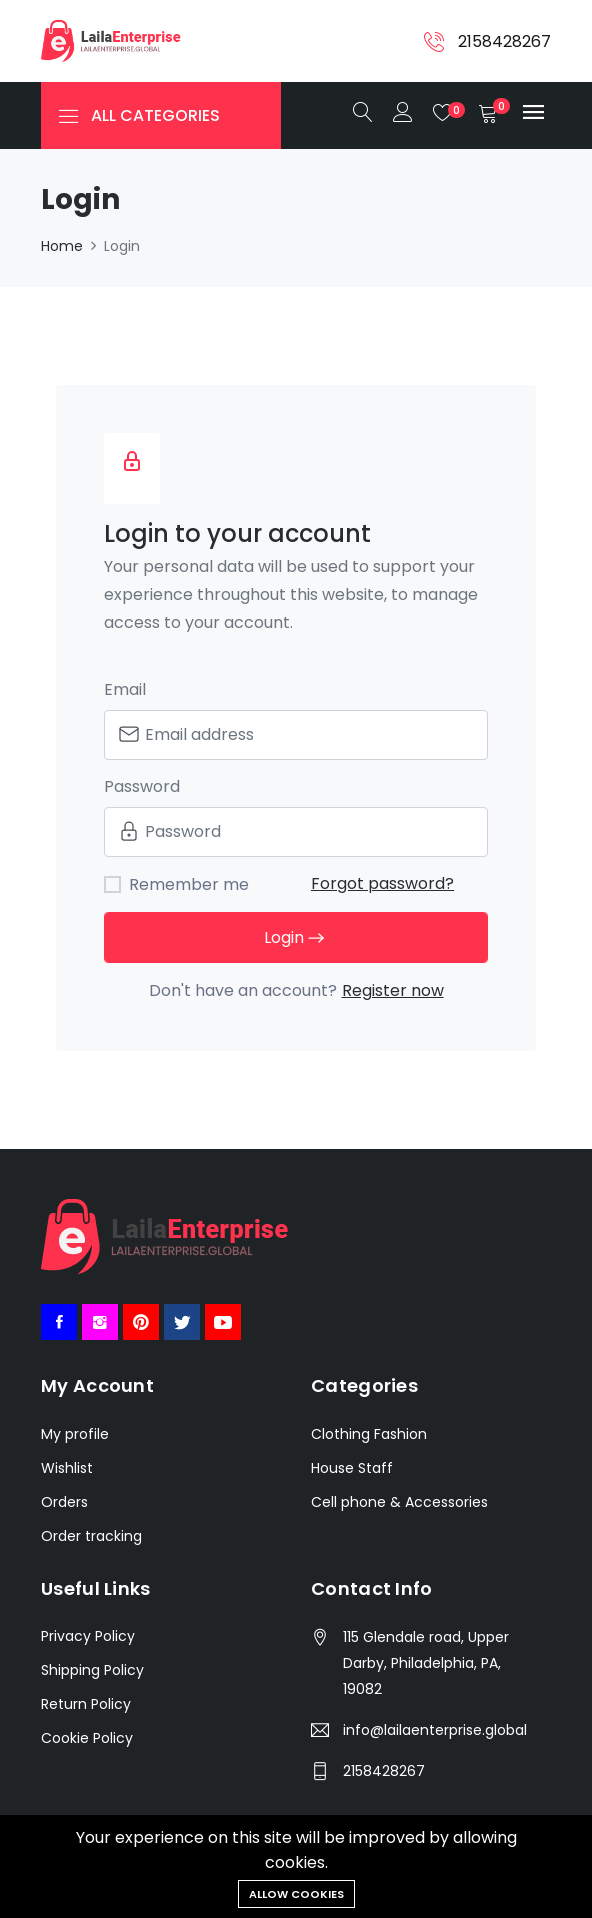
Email (125, 689)
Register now (393, 990)
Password (142, 786)
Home (62, 246)
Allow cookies (296, 1894)
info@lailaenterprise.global (435, 1730)
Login (296, 938)
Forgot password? (382, 883)
